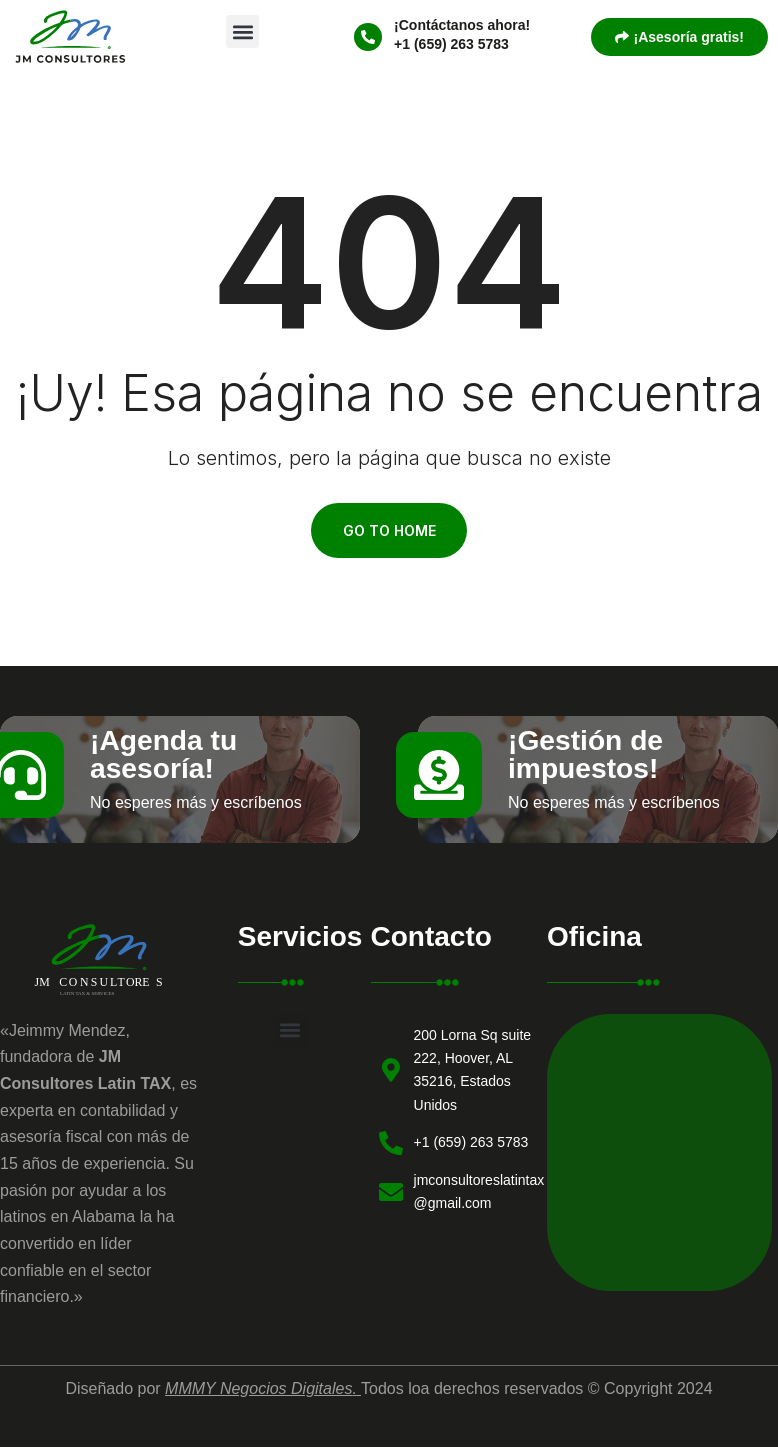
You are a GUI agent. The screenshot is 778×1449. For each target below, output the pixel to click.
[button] (242, 31)
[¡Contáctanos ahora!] (368, 37)
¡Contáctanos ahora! (462, 25)
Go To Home (389, 532)
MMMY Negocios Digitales (258, 1393)
